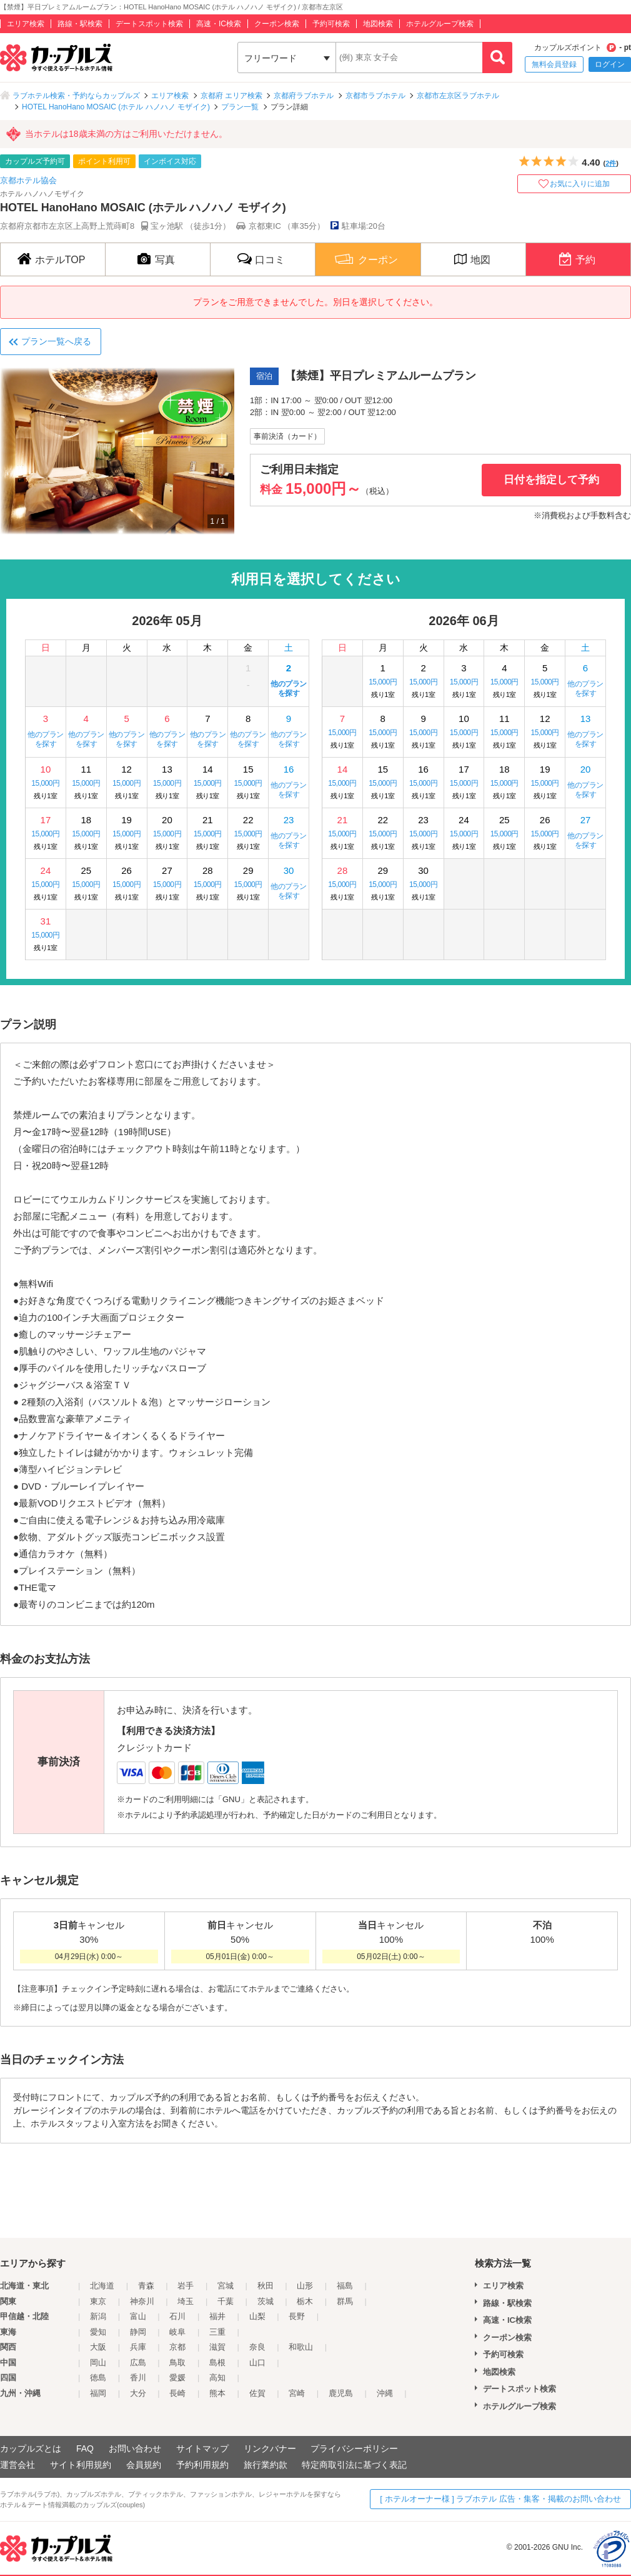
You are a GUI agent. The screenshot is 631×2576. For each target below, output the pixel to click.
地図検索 (378, 23)
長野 (297, 2316)
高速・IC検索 (218, 23)
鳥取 (177, 2362)
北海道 (102, 2285)
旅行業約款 (265, 2465)
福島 (345, 2285)
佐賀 (257, 2393)
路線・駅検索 (79, 23)
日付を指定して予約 (551, 480)
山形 (305, 2285)
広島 (138, 2362)
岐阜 (177, 2332)
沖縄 (385, 2393)
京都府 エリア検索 (231, 95)
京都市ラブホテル (375, 95)
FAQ (85, 2448)
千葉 (225, 2301)
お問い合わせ (135, 2448)
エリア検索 (25, 23)
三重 (217, 2332)
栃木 (305, 2301)
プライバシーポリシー (354, 2448)
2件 (610, 163)
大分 (138, 2393)
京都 (177, 2347)
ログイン (610, 64)
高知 (217, 2377)
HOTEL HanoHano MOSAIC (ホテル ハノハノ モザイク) (116, 107)
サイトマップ (202, 2448)
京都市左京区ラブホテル (458, 95)
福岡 (98, 2393)
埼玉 (185, 2301)
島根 (217, 2362)
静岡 (138, 2332)
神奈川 (142, 2301)
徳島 (98, 2377)
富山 (138, 2316)
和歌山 (301, 2347)
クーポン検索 (276, 23)
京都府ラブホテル (304, 95)
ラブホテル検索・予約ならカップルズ (76, 95)
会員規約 (143, 2465)
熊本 (217, 2393)
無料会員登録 (554, 64)
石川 (177, 2316)
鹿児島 (341, 2393)
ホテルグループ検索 (440, 23)
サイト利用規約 (80, 2465)
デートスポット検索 (149, 23)
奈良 (257, 2347)
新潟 (98, 2316)
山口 (257, 2362)
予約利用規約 (202, 2465)
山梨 (257, 2316)
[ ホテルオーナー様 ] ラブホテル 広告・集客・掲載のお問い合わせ (500, 2498)
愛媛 (177, 2377)
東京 (98, 2301)
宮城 (225, 2285)
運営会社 (17, 2465)
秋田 (265, 2285)
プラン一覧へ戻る (56, 341)
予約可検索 (331, 23)
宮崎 (297, 2393)
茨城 (265, 2301)
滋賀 (217, 2347)
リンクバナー (270, 2448)
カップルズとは (30, 2448)
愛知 (98, 2332)
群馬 (345, 2301)
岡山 (98, 2362)
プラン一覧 (240, 107)
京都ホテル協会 (28, 180)
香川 (138, 2377)
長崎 (177, 2393)
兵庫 (138, 2347)
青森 (146, 2285)
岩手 (185, 2285)
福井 (217, 2316)
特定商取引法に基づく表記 (354, 2465)
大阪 (98, 2347)
